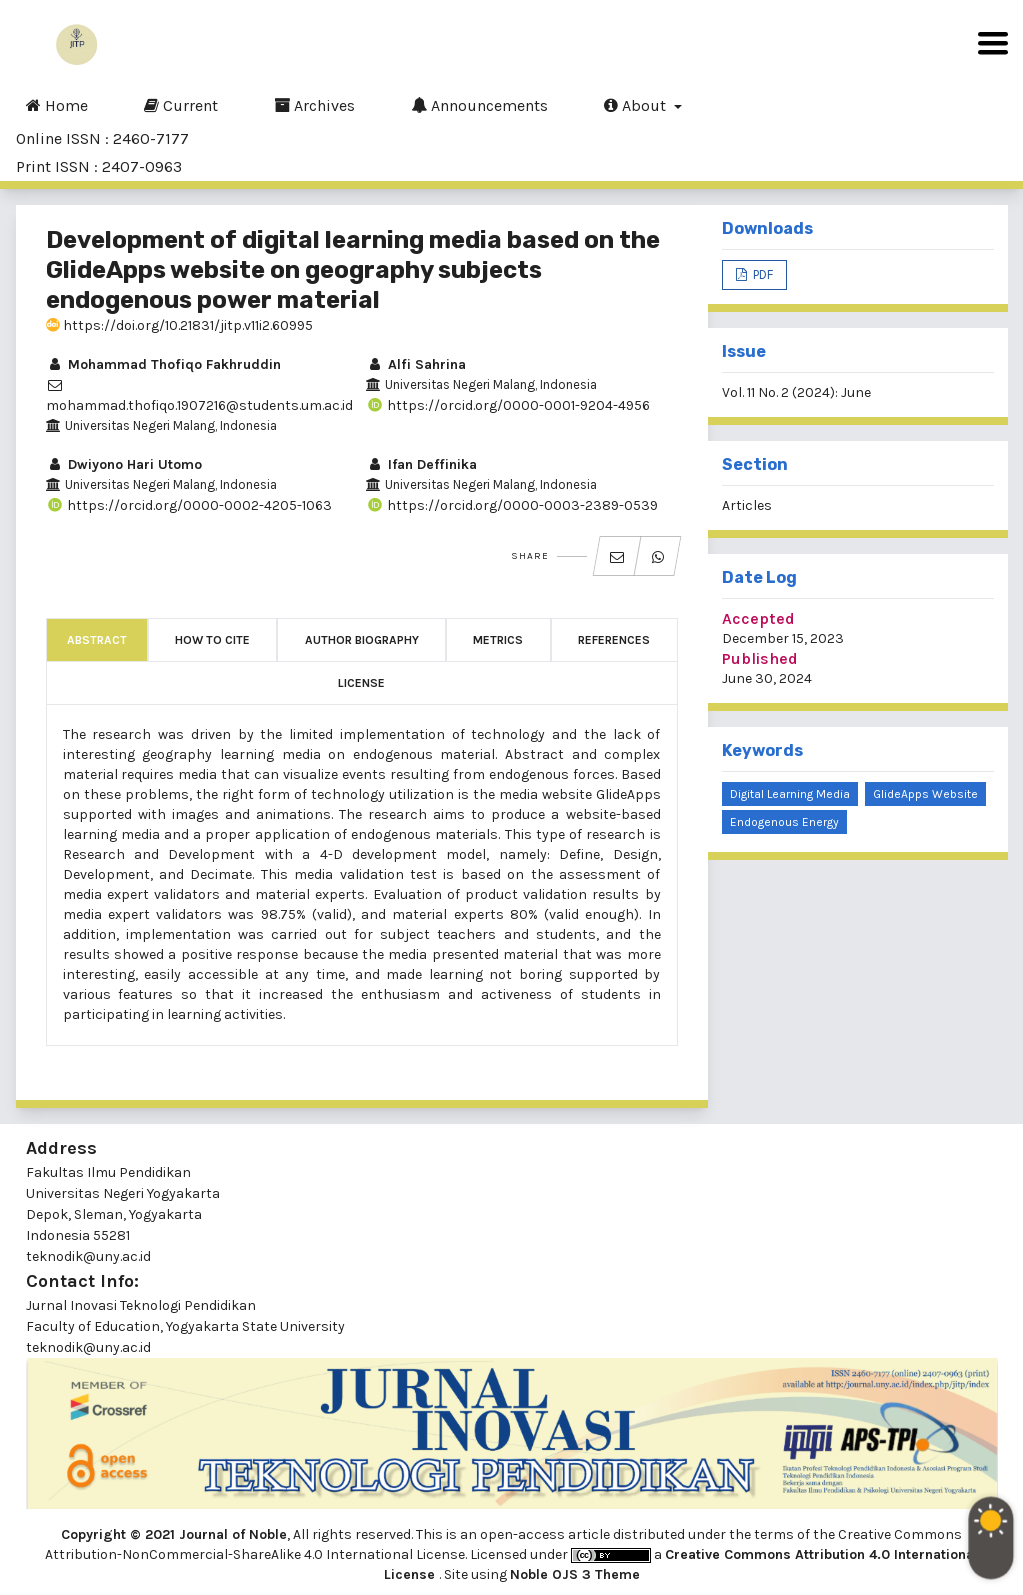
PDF (761, 274)
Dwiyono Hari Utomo (124, 464)
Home (57, 105)
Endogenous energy (784, 822)
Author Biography (362, 640)
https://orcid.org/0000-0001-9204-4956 (508, 405)
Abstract (97, 640)
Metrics (498, 640)
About (637, 105)
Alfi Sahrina (416, 364)
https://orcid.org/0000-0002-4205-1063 (189, 505)
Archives (314, 105)
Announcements (479, 105)
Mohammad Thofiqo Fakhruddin (163, 364)
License (361, 683)
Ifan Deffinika (421, 464)
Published (760, 658)
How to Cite (212, 640)
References (614, 640)
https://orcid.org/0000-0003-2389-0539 (512, 505)
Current (181, 105)
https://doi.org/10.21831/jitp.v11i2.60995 (179, 325)
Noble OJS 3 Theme (575, 1574)
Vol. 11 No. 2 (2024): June (796, 392)
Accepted (758, 618)
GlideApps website (925, 794)
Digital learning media (790, 794)
